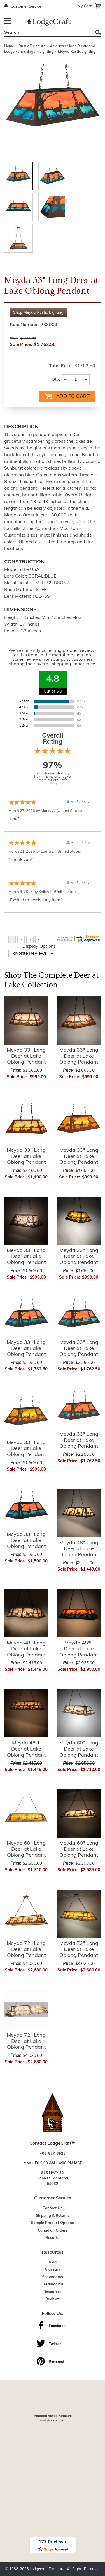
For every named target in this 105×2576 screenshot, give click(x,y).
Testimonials (53, 2284)
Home (9, 46)
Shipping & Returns (52, 2216)
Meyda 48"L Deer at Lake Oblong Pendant (78, 1649)
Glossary (52, 2269)
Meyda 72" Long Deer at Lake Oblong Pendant (26, 1949)
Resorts (52, 2238)
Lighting (46, 52)
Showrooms (52, 2277)
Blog (53, 2262)
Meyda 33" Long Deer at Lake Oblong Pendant (26, 1056)
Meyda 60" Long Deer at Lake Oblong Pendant (78, 1749)
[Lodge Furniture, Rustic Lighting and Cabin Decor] (49, 22)
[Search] (46, 32)
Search (98, 32)
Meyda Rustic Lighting (76, 52)
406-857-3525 (53, 2154)
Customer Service (26, 6)
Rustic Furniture (31, 46)
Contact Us (52, 2208)
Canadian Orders (52, 2230)
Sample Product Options (52, 2223)
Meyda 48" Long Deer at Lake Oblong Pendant (78, 1549)
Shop (38, 313)
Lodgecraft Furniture (47, 2569)
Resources (52, 2292)
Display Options (39, 946)
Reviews (52, 2299)
